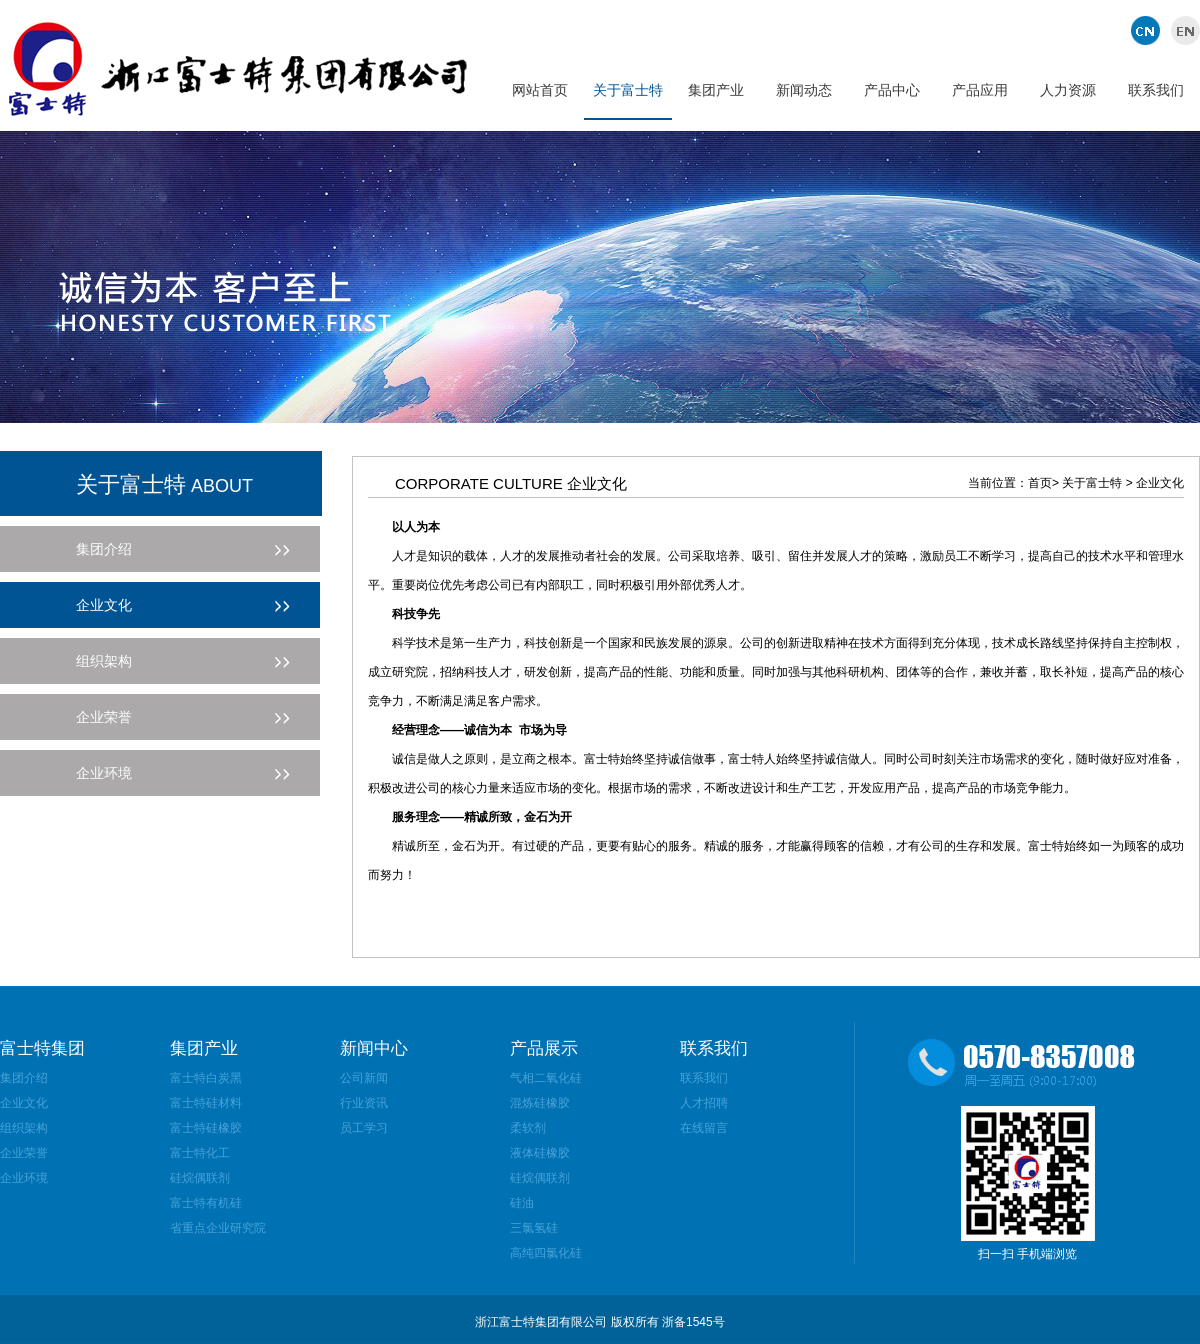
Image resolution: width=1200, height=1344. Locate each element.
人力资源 (1068, 90)
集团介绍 (24, 1078)
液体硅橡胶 (540, 1153)
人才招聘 (704, 1103)
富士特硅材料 (206, 1103)
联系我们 (1156, 90)
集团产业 (716, 90)
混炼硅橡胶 (540, 1103)
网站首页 (540, 90)
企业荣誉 (24, 1153)
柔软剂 (528, 1128)
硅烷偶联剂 (200, 1178)
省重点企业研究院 (218, 1228)
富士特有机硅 (206, 1203)
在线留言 (704, 1128)
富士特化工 (200, 1153)
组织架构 (24, 1128)
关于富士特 (628, 90)
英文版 (1182, 30)
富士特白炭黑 (206, 1078)
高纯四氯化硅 (546, 1253)
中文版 (1147, 30)
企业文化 (24, 1103)
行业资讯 (364, 1103)
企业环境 (24, 1178)
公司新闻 (364, 1078)
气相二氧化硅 (546, 1078)
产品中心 (892, 90)
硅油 (522, 1203)
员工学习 (364, 1128)
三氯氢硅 (534, 1228)
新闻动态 (804, 90)
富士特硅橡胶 (206, 1128)
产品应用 (980, 90)
